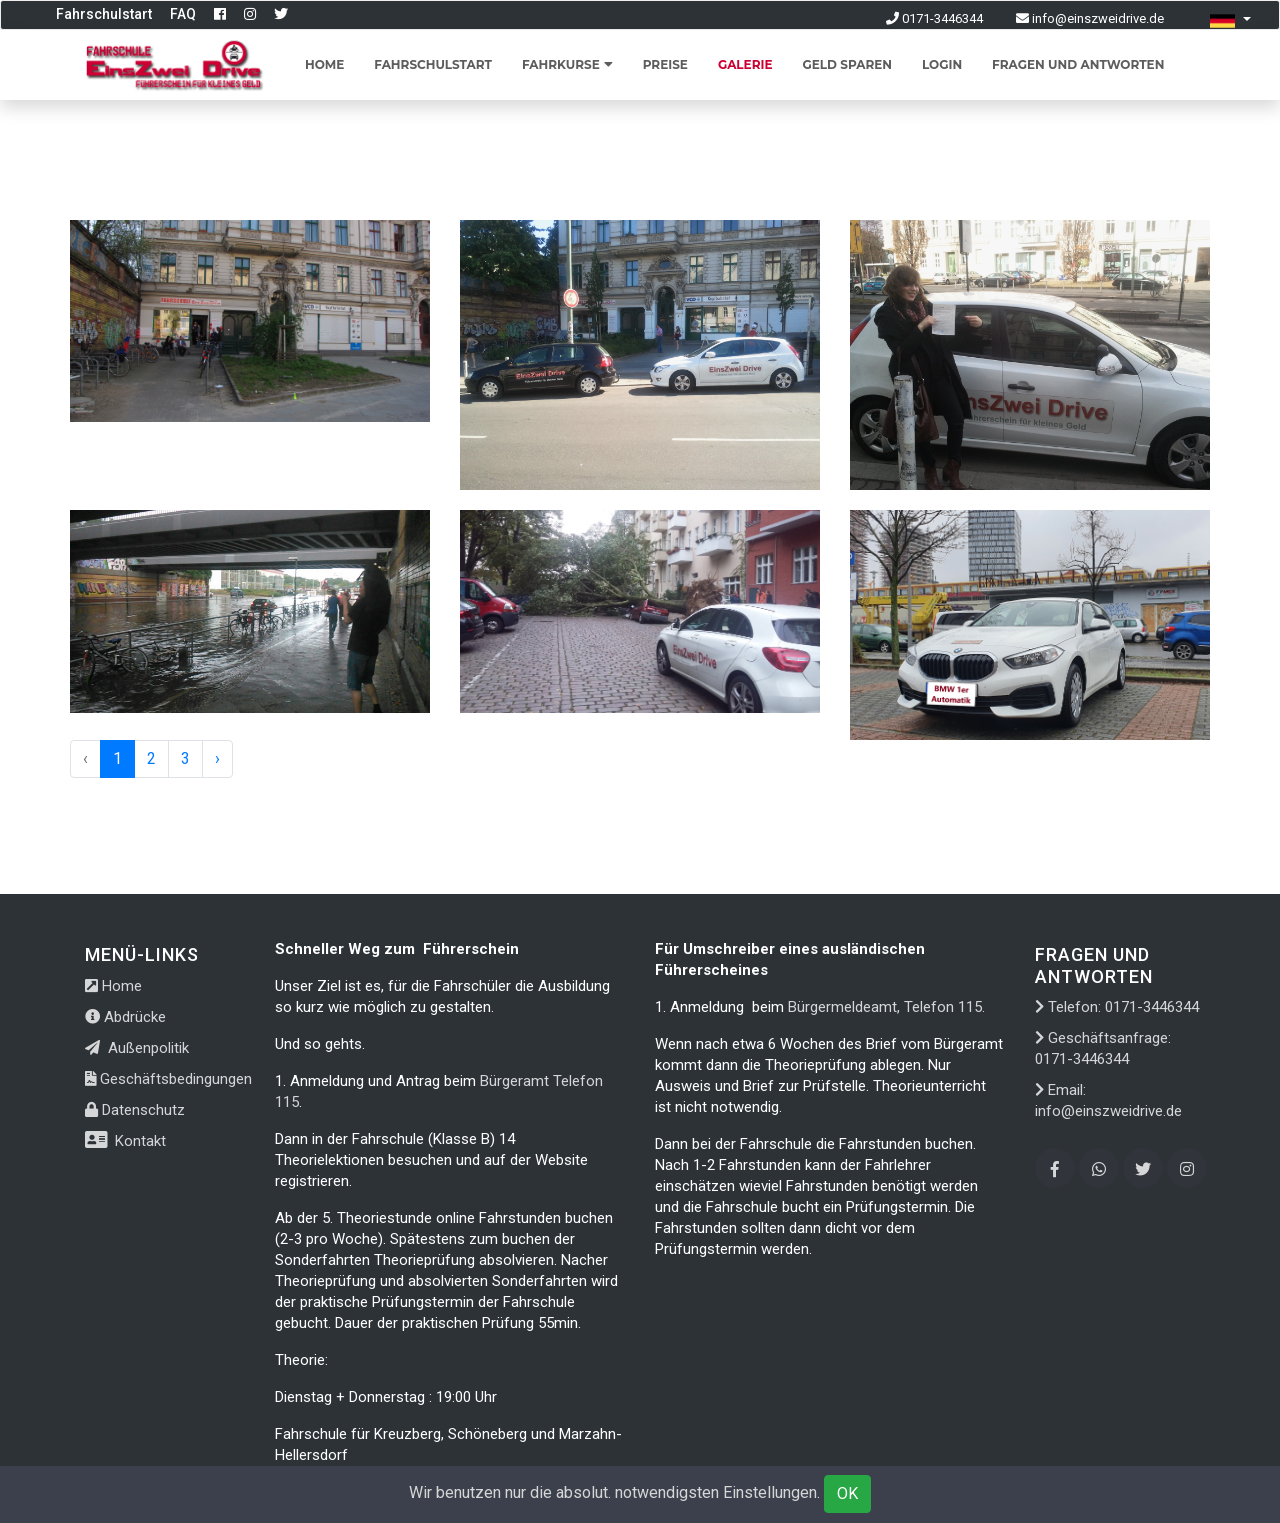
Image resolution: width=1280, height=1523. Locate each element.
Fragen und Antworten (1078, 64)
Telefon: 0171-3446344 (1117, 1007)
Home (324, 64)
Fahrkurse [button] (567, 64)
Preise (665, 64)
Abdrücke (125, 1017)
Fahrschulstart (104, 14)
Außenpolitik (137, 1048)
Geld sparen (847, 64)
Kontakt (125, 1141)
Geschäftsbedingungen (168, 1079)
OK (847, 1493)
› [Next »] (217, 758)
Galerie (745, 64)
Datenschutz (135, 1110)
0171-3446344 (934, 18)
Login (942, 64)
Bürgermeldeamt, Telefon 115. (884, 1007)
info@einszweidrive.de (1090, 18)
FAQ (183, 14)
